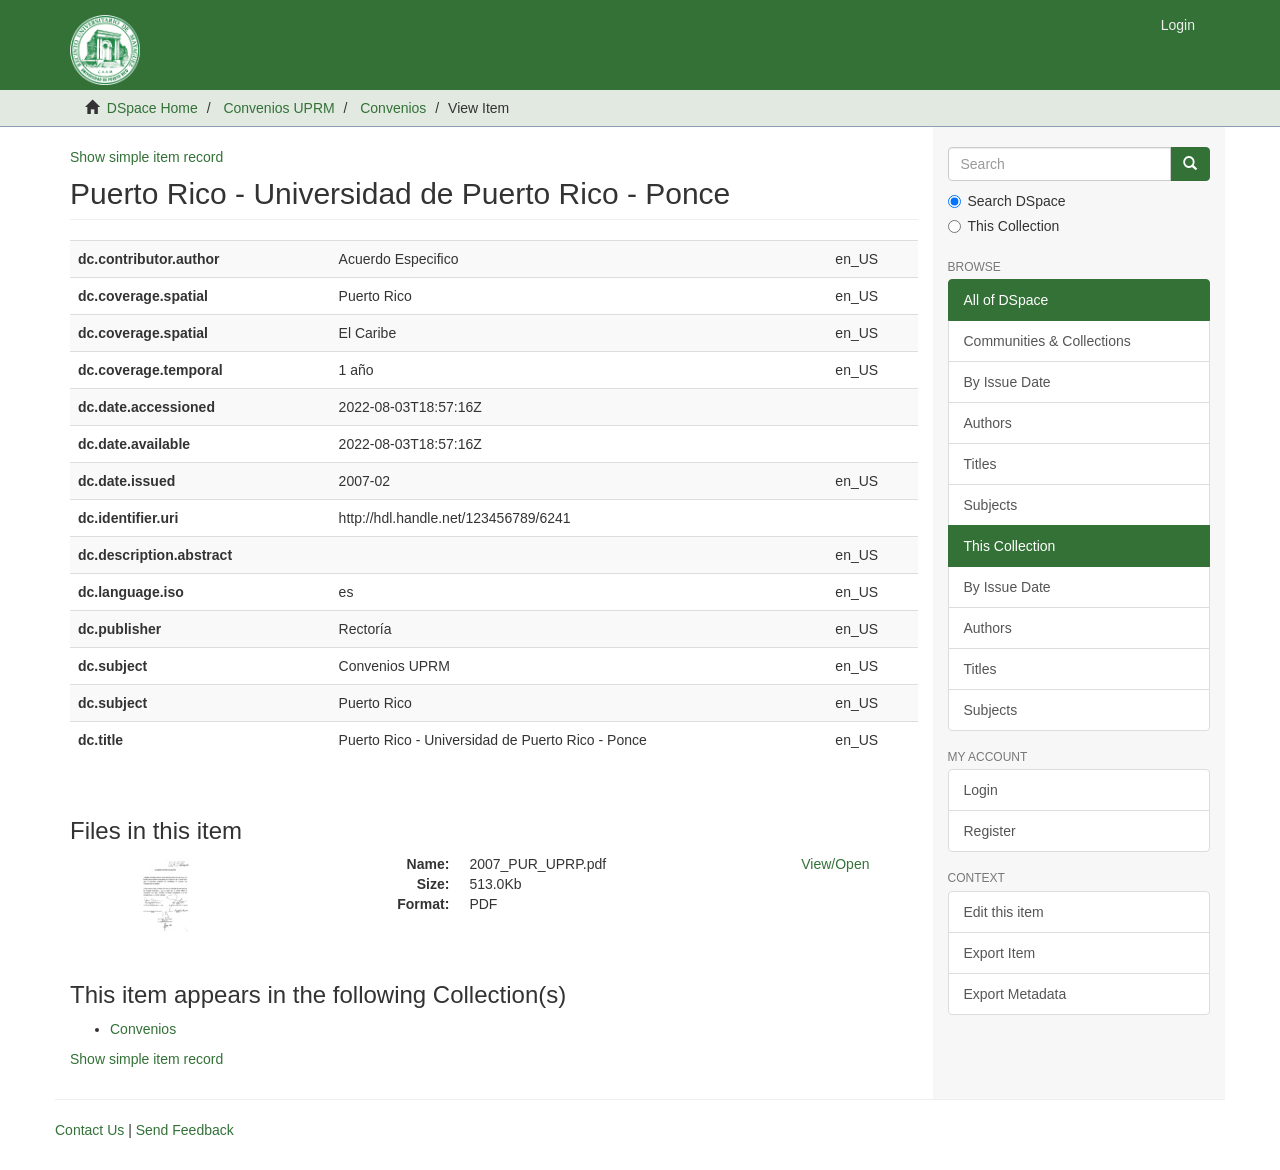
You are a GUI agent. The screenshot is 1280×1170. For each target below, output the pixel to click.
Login (981, 790)
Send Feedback (185, 1130)
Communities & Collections (1047, 341)
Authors (988, 423)
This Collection (1004, 226)
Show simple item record (146, 157)
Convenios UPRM (278, 108)
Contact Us (89, 1130)
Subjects (991, 505)
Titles (980, 464)
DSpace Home (152, 108)
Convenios (393, 108)
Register (990, 831)
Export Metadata (1015, 994)
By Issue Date (1007, 382)
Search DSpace (1007, 201)
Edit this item (1004, 912)
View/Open (835, 864)
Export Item (1000, 953)
